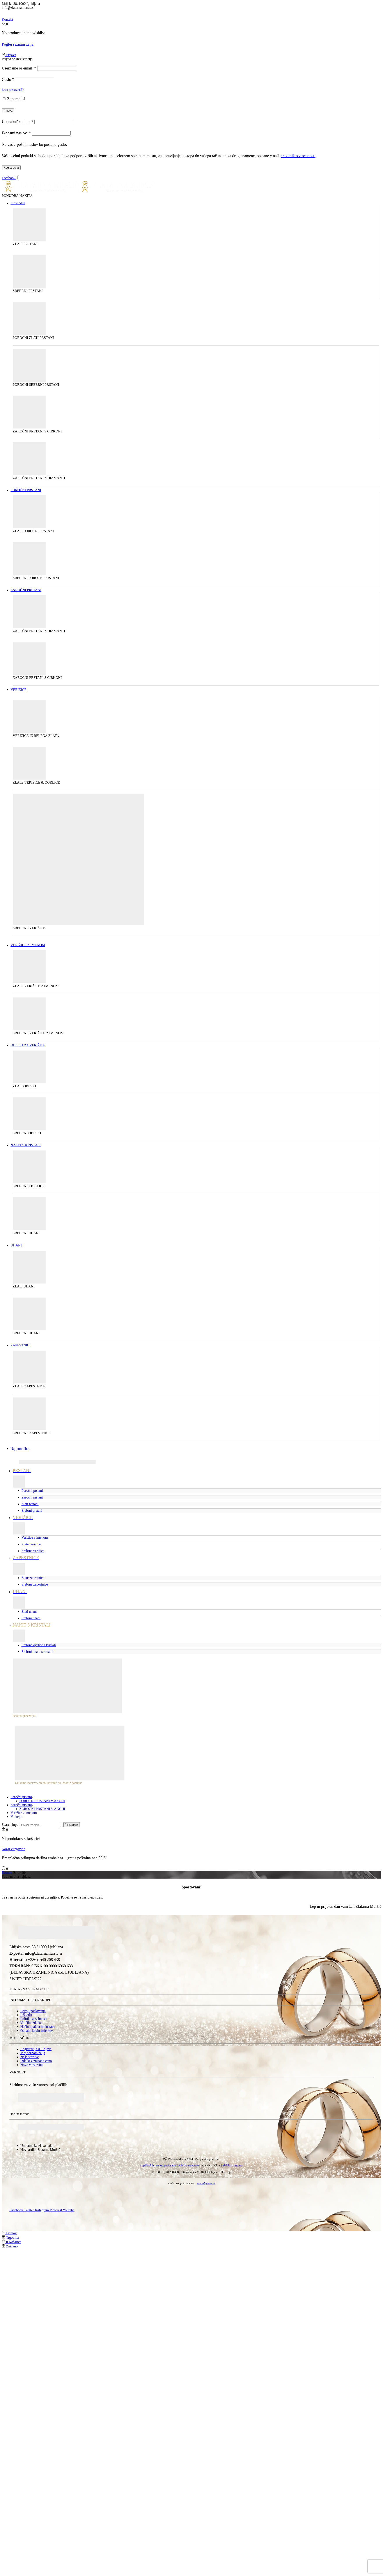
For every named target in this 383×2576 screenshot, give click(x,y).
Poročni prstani (22, 1797)
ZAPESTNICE (21, 1345)
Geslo (8, 79)
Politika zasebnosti (33, 2019)
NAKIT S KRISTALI (26, 1145)
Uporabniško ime (17, 121)
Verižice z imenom (24, 1813)
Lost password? (13, 90)
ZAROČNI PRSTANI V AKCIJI (42, 1809)
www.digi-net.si (206, 2183)
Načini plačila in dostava (37, 2026)
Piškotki (26, 2015)
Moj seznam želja (32, 2053)
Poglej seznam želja (18, 44)
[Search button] (71, 1824)
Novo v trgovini (31, 2065)
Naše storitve (11, 15)
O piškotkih (147, 2165)
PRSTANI (18, 203)
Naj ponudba (20, 1449)
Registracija (11, 167)
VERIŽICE (19, 690)
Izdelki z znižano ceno (36, 2061)
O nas (6, 11)
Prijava (8, 110)
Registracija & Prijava (35, 2049)
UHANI (16, 1245)
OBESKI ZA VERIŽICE (28, 1045)
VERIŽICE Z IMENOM (28, 945)
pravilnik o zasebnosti (298, 156)
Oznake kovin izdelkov (36, 2030)
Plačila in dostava (232, 2165)
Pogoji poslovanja (33, 2011)
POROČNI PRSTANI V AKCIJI (42, 1801)
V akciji (16, 1817)
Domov (7, 1872)
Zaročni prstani (22, 1805)
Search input (10, 1825)
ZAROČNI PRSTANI (26, 590)
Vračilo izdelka (31, 2023)
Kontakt (7, 19)
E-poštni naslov (16, 133)
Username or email (19, 68)
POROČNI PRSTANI (26, 490)
